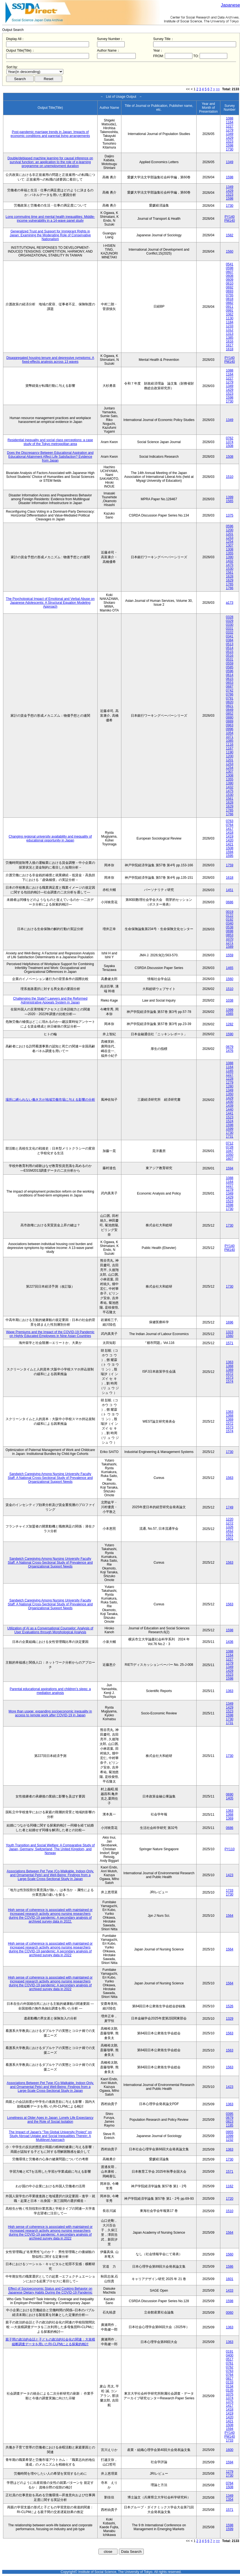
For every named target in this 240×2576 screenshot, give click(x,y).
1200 (229, 530)
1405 (229, 1798)
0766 (229, 694)
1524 (229, 1121)
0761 (229, 2363)
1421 (229, 844)
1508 (229, 446)
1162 (229, 2186)
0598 (229, 268)
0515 (229, 652)
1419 (229, 836)
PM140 (229, 221)
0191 (229, 2351)
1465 (229, 968)
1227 (229, 126)
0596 (229, 526)
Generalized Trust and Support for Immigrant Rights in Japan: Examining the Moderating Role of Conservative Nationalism (50, 235)
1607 (229, 1159)
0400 (229, 2355)
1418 (229, 833)
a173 (229, 603)
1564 (229, 1916)
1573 (229, 1378)
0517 (229, 2359)
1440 (229, 1109)
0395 (229, 2114)
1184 (229, 322)
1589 (229, 947)
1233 (229, 326)
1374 (229, 442)
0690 (229, 1794)
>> (218, 89)
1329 (229, 2019)
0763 (229, 821)
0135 (229, 2390)
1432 (229, 561)
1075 (229, 2394)
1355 (229, 553)
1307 (229, 545)
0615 (229, 679)
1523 (229, 142)
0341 (229, 636)
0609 (229, 280)
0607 (229, 272)
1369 (229, 1370)
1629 (229, 580)
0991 (229, 311)
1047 (229, 1151)
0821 (229, 706)
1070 (229, 939)
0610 (229, 283)
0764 (229, 825)
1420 (229, 840)
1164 (229, 122)
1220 (229, 1519)
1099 (229, 2136)
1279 (229, 130)
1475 (229, 565)
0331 (229, 629)
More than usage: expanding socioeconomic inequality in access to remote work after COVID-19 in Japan (50, 1713)
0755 (229, 295)
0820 (229, 702)
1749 (229, 1507)
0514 (229, 648)
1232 (229, 2140)
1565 (229, 501)
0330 (229, 625)
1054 (229, 733)
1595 (229, 856)
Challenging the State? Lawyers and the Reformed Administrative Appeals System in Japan (50, 1000)
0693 (229, 291)
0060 (229, 2313)
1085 (229, 741)
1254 (229, 542)
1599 (229, 1129)
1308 (229, 549)
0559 (229, 663)
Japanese (230, 5)
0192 (229, 920)
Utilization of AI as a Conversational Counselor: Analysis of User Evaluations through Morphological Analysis (50, 1630)
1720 (229, 2199)
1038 (229, 1000)
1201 (229, 534)
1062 (229, 314)
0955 (229, 2132)
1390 (229, 557)
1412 (229, 1531)
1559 (229, 955)
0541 (229, 264)
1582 (229, 235)
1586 (229, 2266)
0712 (229, 1143)
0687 (229, 687)
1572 (229, 1374)
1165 (229, 1071)
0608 (229, 276)
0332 (229, 632)
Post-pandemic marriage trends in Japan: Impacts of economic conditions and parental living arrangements (50, 134)
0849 (229, 710)
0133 (229, 2382)
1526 (229, 2006)
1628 (229, 576)
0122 (229, 916)
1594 (229, 852)
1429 (229, 138)
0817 (229, 2379)
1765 (229, 584)
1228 (229, 1079)
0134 (229, 2386)
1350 (229, 1094)
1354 (229, 2499)
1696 (229, 1322)
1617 (229, 345)
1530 (229, 569)
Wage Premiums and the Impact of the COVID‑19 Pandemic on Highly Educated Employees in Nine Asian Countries (50, 1334)
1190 (229, 752)
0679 (229, 1047)
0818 (229, 299)
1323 (229, 1332)
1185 (229, 2125)
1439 (229, 1106)
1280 (229, 1086)
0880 (229, 717)
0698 (229, 931)
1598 (229, 145)
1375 (229, 515)
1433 (229, 2290)
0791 (229, 698)
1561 (229, 572)
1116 (229, 744)
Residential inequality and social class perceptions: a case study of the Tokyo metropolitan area (50, 442)
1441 (229, 1113)
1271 (229, 943)
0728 (229, 1147)
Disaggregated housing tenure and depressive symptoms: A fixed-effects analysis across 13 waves (50, 360)
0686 (229, 902)
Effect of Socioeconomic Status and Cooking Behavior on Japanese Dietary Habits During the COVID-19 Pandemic (50, 2290)
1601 (229, 1538)
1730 (229, 149)
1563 (229, 1478)
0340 (229, 923)
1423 (229, 1875)
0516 (229, 656)
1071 (229, 737)
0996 (229, 729)
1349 (229, 134)
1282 (229, 1024)
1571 (229, 1343)
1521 (229, 1535)
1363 (229, 1362)
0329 (229, 621)
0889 (229, 721)
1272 (229, 1523)
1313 (229, 334)
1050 (229, 1155)
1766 (229, 588)
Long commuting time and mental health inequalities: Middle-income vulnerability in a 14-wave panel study (50, 219)
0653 (229, 683)
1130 (229, 318)
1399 (229, 497)
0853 (229, 935)
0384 (229, 640)
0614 (229, 675)
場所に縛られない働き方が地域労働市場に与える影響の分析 (50, 1100)
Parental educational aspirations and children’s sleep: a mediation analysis (50, 1691)
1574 (229, 1381)
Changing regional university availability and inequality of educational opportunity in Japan (50, 838)
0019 (229, 912)
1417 (229, 829)
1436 (229, 1642)
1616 (229, 341)
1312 (229, 330)
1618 (229, 349)
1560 (229, 251)
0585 (229, 667)
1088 (229, 118)
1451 (229, 890)
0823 (229, 2122)
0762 (229, 438)
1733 (229, 1890)
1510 (229, 477)
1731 (229, 1137)
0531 (229, 659)
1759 (229, 865)
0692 (229, 287)
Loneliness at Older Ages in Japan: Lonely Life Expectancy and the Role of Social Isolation (50, 2120)
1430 (229, 1102)
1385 (229, 338)
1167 (229, 748)
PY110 (229, 1849)
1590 (229, 1034)
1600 (229, 2450)
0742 (229, 690)
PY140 (229, 217)
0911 (229, 307)
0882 (229, 303)
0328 (229, 617)
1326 (229, 1527)
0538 (229, 927)
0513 (229, 644)
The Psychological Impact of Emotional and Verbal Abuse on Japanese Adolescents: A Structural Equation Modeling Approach (50, 602)
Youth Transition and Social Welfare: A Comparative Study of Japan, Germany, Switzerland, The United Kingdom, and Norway (50, 1849)
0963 (229, 725)
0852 (229, 714)
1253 (229, 538)
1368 (229, 1366)
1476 (229, 1051)
